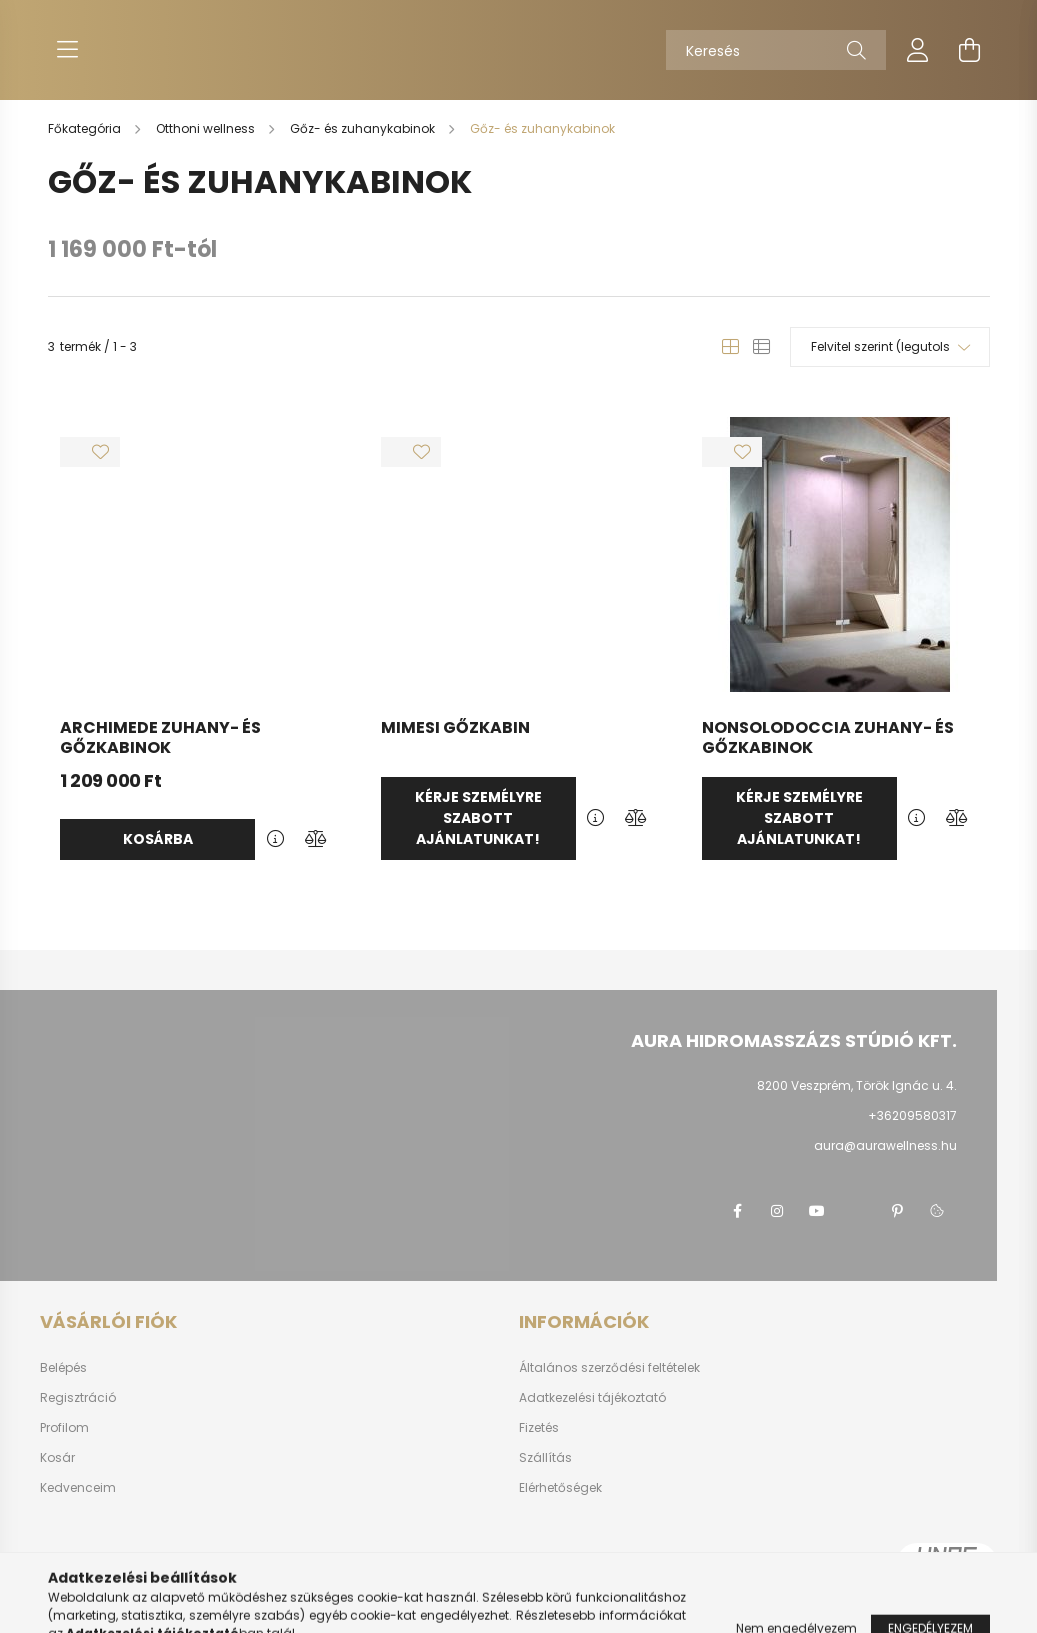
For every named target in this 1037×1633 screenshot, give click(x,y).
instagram (777, 1211)
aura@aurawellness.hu (885, 1145)
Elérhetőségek (560, 1488)
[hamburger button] (68, 50)
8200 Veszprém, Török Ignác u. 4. (857, 1085)
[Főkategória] (86, 128)
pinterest (897, 1211)
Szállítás (545, 1458)
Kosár (57, 1458)
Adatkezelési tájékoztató (592, 1398)
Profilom (64, 1428)
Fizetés (539, 1428)
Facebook (737, 1211)
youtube (817, 1211)
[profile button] (918, 50)
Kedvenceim (78, 1488)
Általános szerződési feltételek (609, 1368)
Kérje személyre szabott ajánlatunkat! (478, 818)
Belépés (63, 1368)
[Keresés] (776, 50)
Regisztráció (78, 1398)
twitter (857, 1211)
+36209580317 (912, 1115)
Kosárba (158, 839)
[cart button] (970, 50)
